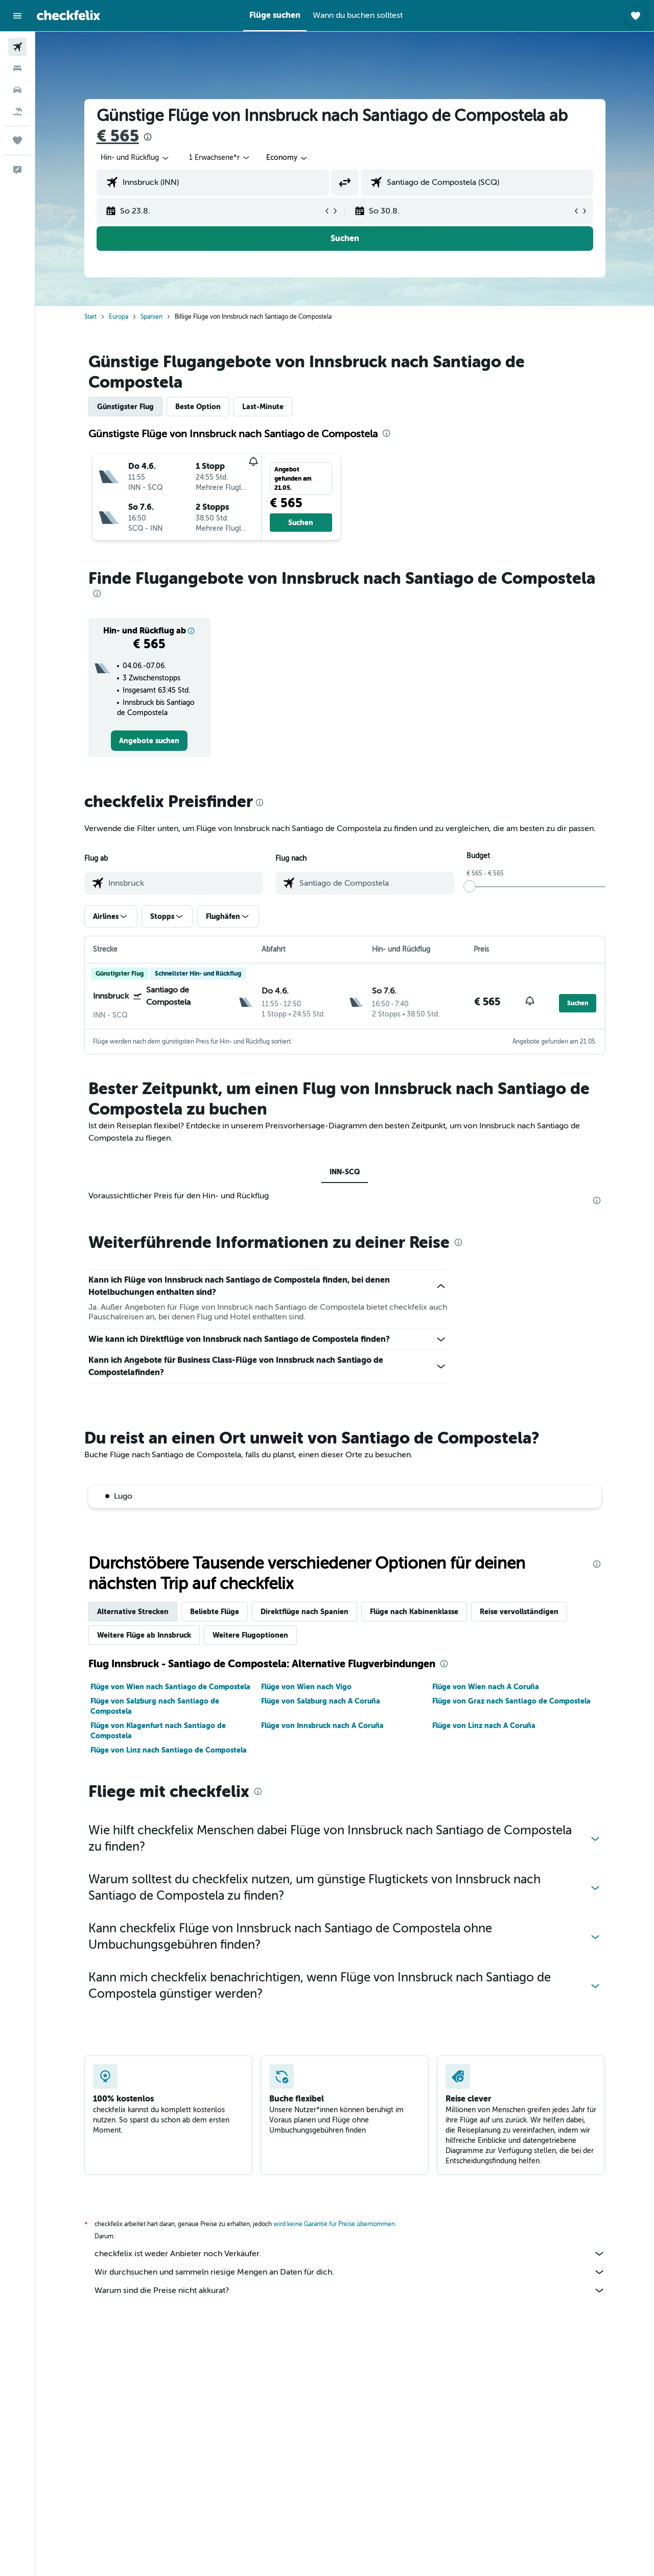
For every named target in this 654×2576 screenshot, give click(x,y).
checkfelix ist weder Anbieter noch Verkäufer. (350, 2254)
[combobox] (135, 158)
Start (90, 316)
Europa (118, 316)
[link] (149, 740)
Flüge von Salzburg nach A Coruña (320, 1701)
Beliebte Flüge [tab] (214, 1612)
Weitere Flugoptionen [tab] (250, 1635)
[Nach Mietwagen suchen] (17, 90)
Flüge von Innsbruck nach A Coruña (322, 1725)
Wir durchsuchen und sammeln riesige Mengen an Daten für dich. (350, 2272)
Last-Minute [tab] (263, 407)
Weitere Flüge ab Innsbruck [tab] (144, 1635)
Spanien (151, 316)
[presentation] (147, 136)
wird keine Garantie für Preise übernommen (334, 2224)
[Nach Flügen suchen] (17, 47)
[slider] (469, 886)
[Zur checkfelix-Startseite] (68, 15)
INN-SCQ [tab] (345, 1172)
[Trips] (17, 140)
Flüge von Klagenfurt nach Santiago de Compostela (158, 1730)
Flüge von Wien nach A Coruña (485, 1687)
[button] (17, 16)
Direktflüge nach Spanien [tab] (304, 1612)
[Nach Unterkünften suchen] (17, 68)
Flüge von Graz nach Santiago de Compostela (511, 1701)
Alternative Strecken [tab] (133, 1612)
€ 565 (118, 136)
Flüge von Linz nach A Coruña (483, 1725)
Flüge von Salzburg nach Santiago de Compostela (154, 1706)
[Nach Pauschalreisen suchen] (17, 111)
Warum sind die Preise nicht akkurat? (350, 2290)
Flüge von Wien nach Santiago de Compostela (170, 1687)
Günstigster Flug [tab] (125, 407)
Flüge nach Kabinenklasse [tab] (414, 1612)
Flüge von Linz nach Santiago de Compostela (168, 1750)
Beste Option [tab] (198, 407)
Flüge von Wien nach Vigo (306, 1687)
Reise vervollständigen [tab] (519, 1612)
